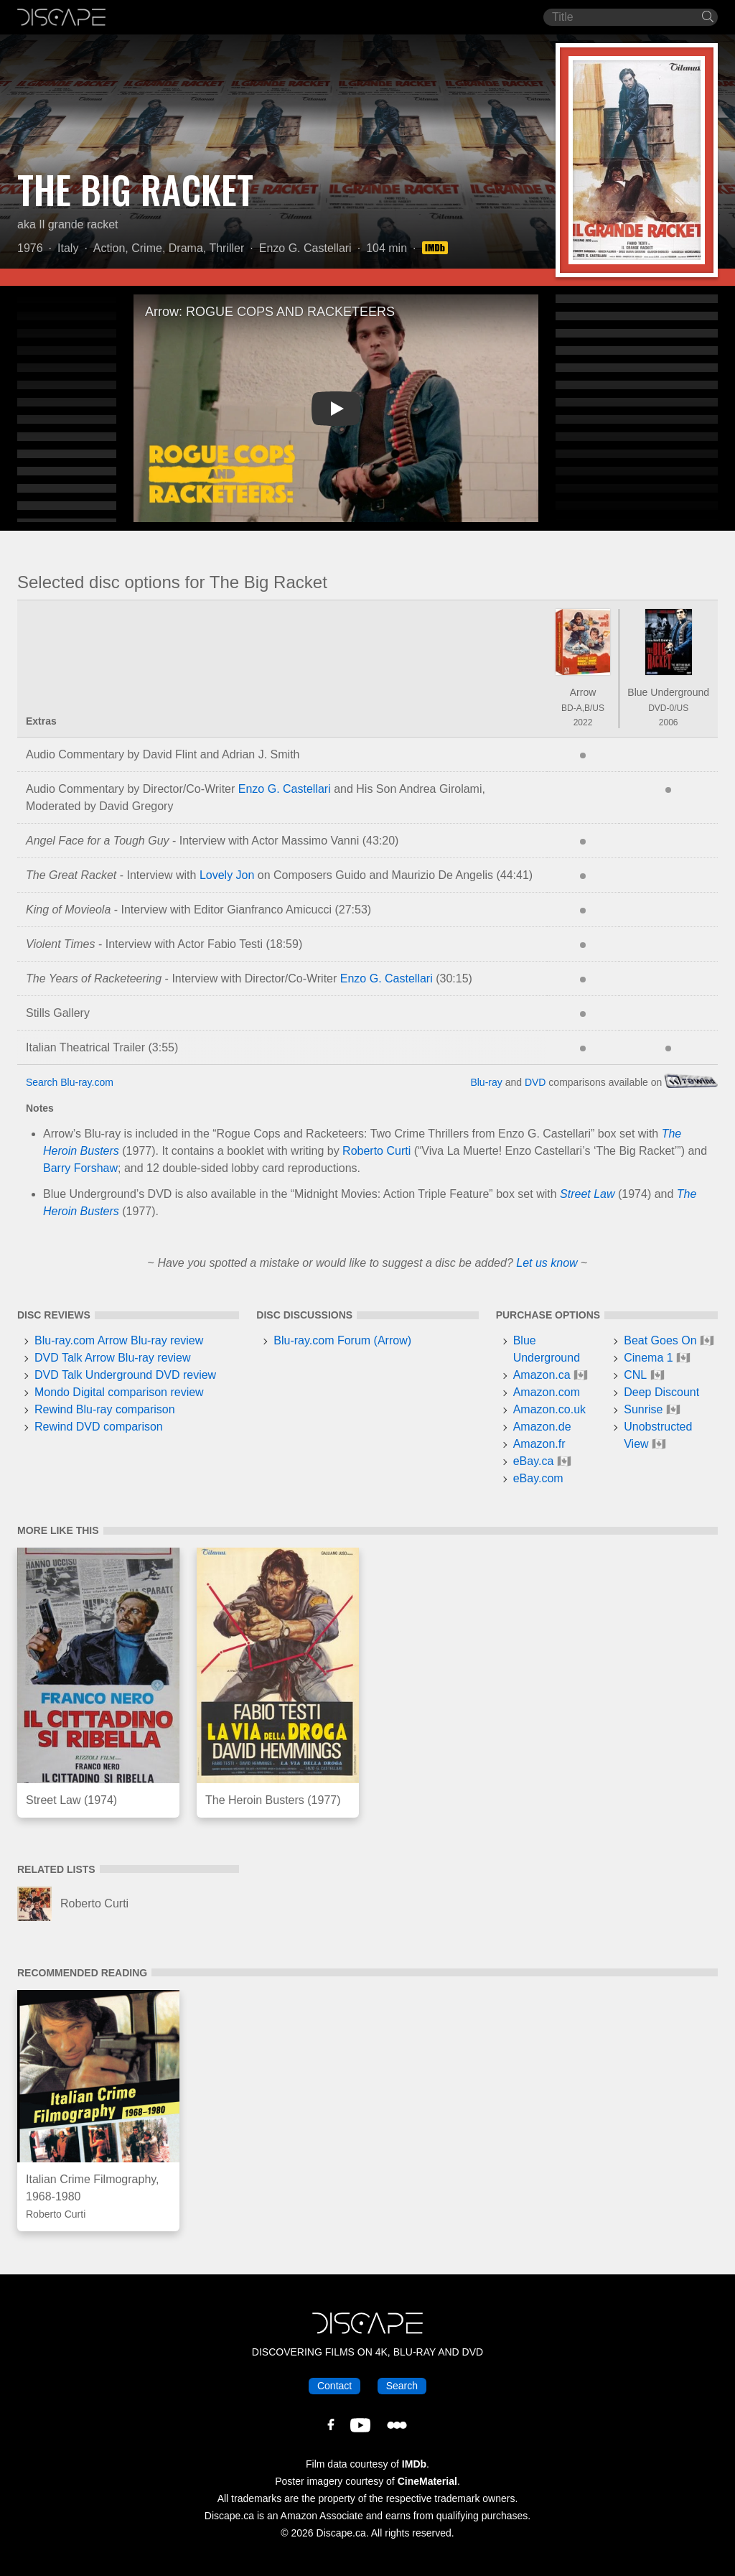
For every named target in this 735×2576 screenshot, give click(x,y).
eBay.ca (533, 1461)
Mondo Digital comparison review (119, 1392)
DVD (535, 1082)
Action (109, 248)
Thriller (226, 248)
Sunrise (643, 1409)
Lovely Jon (227, 875)
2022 (583, 722)
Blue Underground (668, 692)
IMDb (414, 2464)
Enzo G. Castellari (305, 248)
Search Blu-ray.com (69, 1082)
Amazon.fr (539, 1444)
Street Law (587, 1194)
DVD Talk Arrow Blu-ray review (112, 1358)
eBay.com (538, 1478)
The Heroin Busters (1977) (273, 1800)
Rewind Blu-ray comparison (104, 1409)
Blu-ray (486, 1082)
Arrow (583, 692)
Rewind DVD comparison (98, 1426)
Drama (186, 248)
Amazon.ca (542, 1375)
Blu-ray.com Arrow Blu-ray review (118, 1340)
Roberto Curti (376, 1151)
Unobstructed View (658, 1435)
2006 (668, 722)
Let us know (546, 1263)
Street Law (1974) (71, 1800)
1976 (30, 248)
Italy (67, 248)
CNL (635, 1375)
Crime (146, 248)
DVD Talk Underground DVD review (125, 1375)
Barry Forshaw (80, 1168)
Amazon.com (546, 1392)
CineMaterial (427, 2481)
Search (402, 2385)
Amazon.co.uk (549, 1409)
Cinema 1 (648, 1358)
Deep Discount (661, 1392)
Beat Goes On (660, 1340)
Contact (334, 2385)
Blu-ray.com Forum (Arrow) (342, 1340)
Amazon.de (542, 1426)
